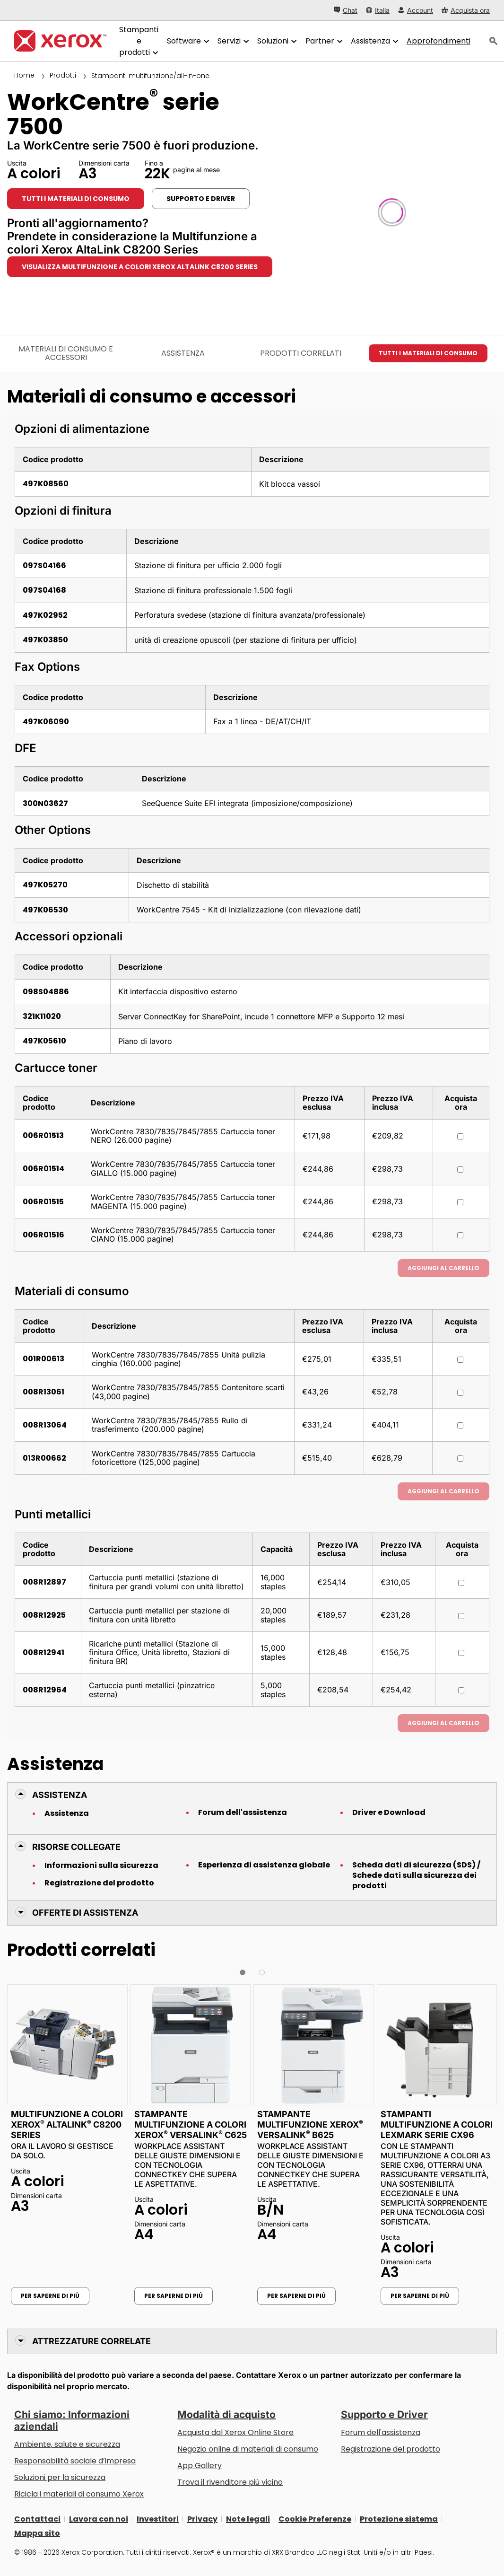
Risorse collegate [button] (76, 1847)
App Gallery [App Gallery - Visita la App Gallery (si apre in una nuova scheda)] (199, 2465)
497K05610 (44, 1040)
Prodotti (63, 75)
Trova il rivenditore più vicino (230, 2482)
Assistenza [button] (59, 1795)
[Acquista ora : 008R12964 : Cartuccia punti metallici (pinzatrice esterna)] (461, 1690)
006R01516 (43, 1234)
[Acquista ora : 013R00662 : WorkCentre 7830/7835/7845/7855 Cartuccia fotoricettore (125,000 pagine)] (460, 1458)
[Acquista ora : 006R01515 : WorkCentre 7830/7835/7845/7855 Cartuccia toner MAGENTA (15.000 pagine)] (460, 1202)
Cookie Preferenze (314, 2519)
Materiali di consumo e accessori (65, 353)
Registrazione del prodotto (99, 1883)
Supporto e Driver (384, 2414)
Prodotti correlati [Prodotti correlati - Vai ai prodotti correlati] (300, 353)
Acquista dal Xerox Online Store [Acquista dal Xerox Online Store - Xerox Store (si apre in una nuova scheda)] (235, 2432)
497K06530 (45, 909)
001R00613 (43, 1358)
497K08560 (46, 483)
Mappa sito (37, 2532)
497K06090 (46, 721)
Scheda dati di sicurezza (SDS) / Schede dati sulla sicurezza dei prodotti (416, 1875)
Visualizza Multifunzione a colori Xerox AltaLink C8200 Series (140, 267)
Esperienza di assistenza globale (264, 1865)
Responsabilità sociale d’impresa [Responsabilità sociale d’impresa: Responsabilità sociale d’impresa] (75, 2460)
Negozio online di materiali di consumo (247, 2449)
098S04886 (46, 991)
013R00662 (44, 1458)
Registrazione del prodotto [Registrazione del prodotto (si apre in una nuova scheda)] (390, 2449)
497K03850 (45, 639)
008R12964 (45, 1689)
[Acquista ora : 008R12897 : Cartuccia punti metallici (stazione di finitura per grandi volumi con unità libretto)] (461, 1583)
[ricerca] (493, 41)
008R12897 (44, 1582)
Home (24, 75)
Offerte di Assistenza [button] (85, 1913)
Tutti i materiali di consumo (76, 198)
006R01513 (43, 1135)
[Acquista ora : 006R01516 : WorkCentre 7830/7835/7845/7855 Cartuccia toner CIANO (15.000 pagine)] (460, 1235)
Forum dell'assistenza (242, 1812)
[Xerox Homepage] (60, 41)
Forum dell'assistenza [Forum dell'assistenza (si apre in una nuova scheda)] (380, 2432)
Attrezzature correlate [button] (91, 2341)
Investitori (158, 2519)
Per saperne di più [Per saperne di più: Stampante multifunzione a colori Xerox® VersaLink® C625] (173, 2296)
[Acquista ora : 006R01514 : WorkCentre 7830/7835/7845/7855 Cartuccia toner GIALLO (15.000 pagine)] (460, 1169)
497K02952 (45, 615)
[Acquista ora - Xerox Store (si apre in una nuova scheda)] (466, 10)
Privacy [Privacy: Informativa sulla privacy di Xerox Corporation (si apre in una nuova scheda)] (202, 2519)
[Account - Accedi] (415, 10)
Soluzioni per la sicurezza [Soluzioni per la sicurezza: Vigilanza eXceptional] (59, 2477)
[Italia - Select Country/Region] (378, 10)
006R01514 (43, 1168)
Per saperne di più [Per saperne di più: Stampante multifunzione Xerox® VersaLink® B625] (296, 2296)
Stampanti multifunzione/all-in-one (150, 75)
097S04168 (44, 590)
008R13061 (43, 1391)
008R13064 (45, 1424)
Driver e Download (389, 1812)
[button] (242, 1972)
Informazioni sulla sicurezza (101, 1865)
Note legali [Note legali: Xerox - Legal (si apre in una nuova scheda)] (248, 2519)
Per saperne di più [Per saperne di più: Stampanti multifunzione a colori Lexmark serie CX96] (420, 2296)
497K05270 (45, 884)
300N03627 (45, 803)
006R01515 (43, 1201)
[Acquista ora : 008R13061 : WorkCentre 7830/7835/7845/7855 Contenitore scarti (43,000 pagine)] (460, 1393)
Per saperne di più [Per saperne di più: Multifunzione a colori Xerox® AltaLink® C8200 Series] (50, 2296)
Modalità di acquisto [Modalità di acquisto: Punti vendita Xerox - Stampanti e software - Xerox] (226, 2414)
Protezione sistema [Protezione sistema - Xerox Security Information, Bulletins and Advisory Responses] (399, 2519)
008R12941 (43, 1652)
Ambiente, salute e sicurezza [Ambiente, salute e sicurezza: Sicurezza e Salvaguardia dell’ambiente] (67, 2444)
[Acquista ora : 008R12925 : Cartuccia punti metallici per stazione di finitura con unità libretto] (461, 1616)
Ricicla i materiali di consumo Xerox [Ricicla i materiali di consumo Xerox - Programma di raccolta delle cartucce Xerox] (79, 2493)
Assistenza (66, 1813)
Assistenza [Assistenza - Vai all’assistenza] (183, 353)
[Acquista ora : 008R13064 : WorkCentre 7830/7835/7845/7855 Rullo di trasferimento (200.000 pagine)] (460, 1425)
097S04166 (44, 565)
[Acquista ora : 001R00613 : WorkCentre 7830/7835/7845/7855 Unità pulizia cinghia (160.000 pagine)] (460, 1360)
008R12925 (44, 1615)
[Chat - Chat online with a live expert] (345, 10)
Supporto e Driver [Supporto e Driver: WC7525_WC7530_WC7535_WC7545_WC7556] (200, 198)
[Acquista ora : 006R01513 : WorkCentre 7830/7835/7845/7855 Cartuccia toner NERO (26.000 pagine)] (460, 1136)
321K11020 (42, 1016)
